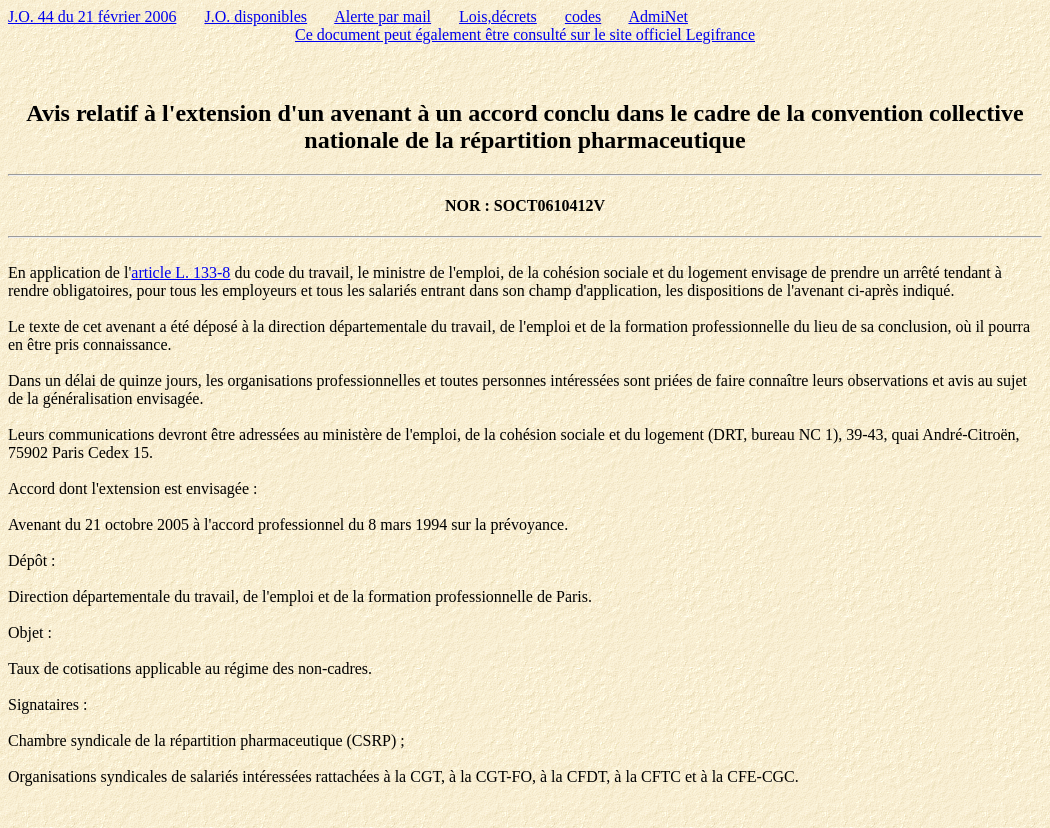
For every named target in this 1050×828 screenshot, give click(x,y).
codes (583, 16)
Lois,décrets (498, 16)
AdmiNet (658, 16)
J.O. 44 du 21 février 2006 (92, 16)
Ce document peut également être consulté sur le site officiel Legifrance (525, 34)
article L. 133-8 (180, 272)
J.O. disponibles (255, 16)
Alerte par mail (382, 16)
